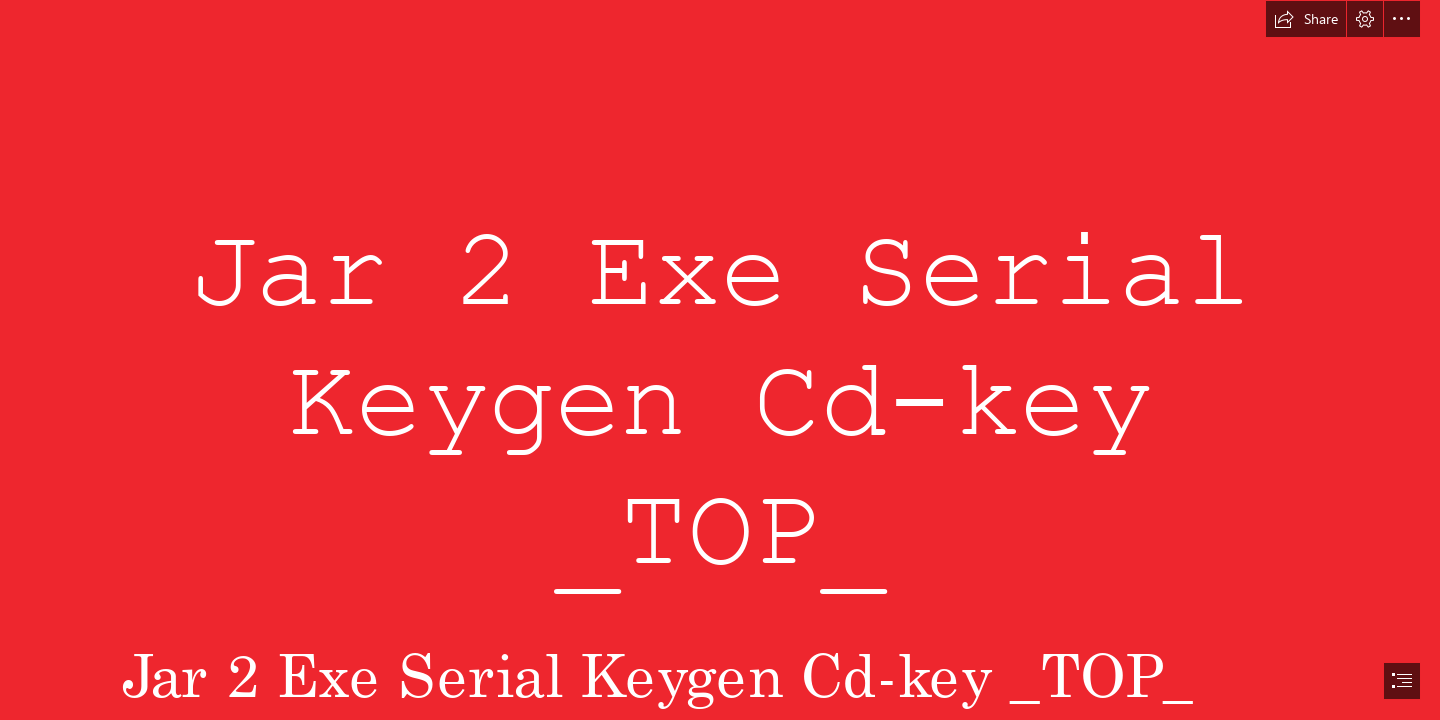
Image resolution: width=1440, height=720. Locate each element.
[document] (720, 360)
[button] (1306, 19)
